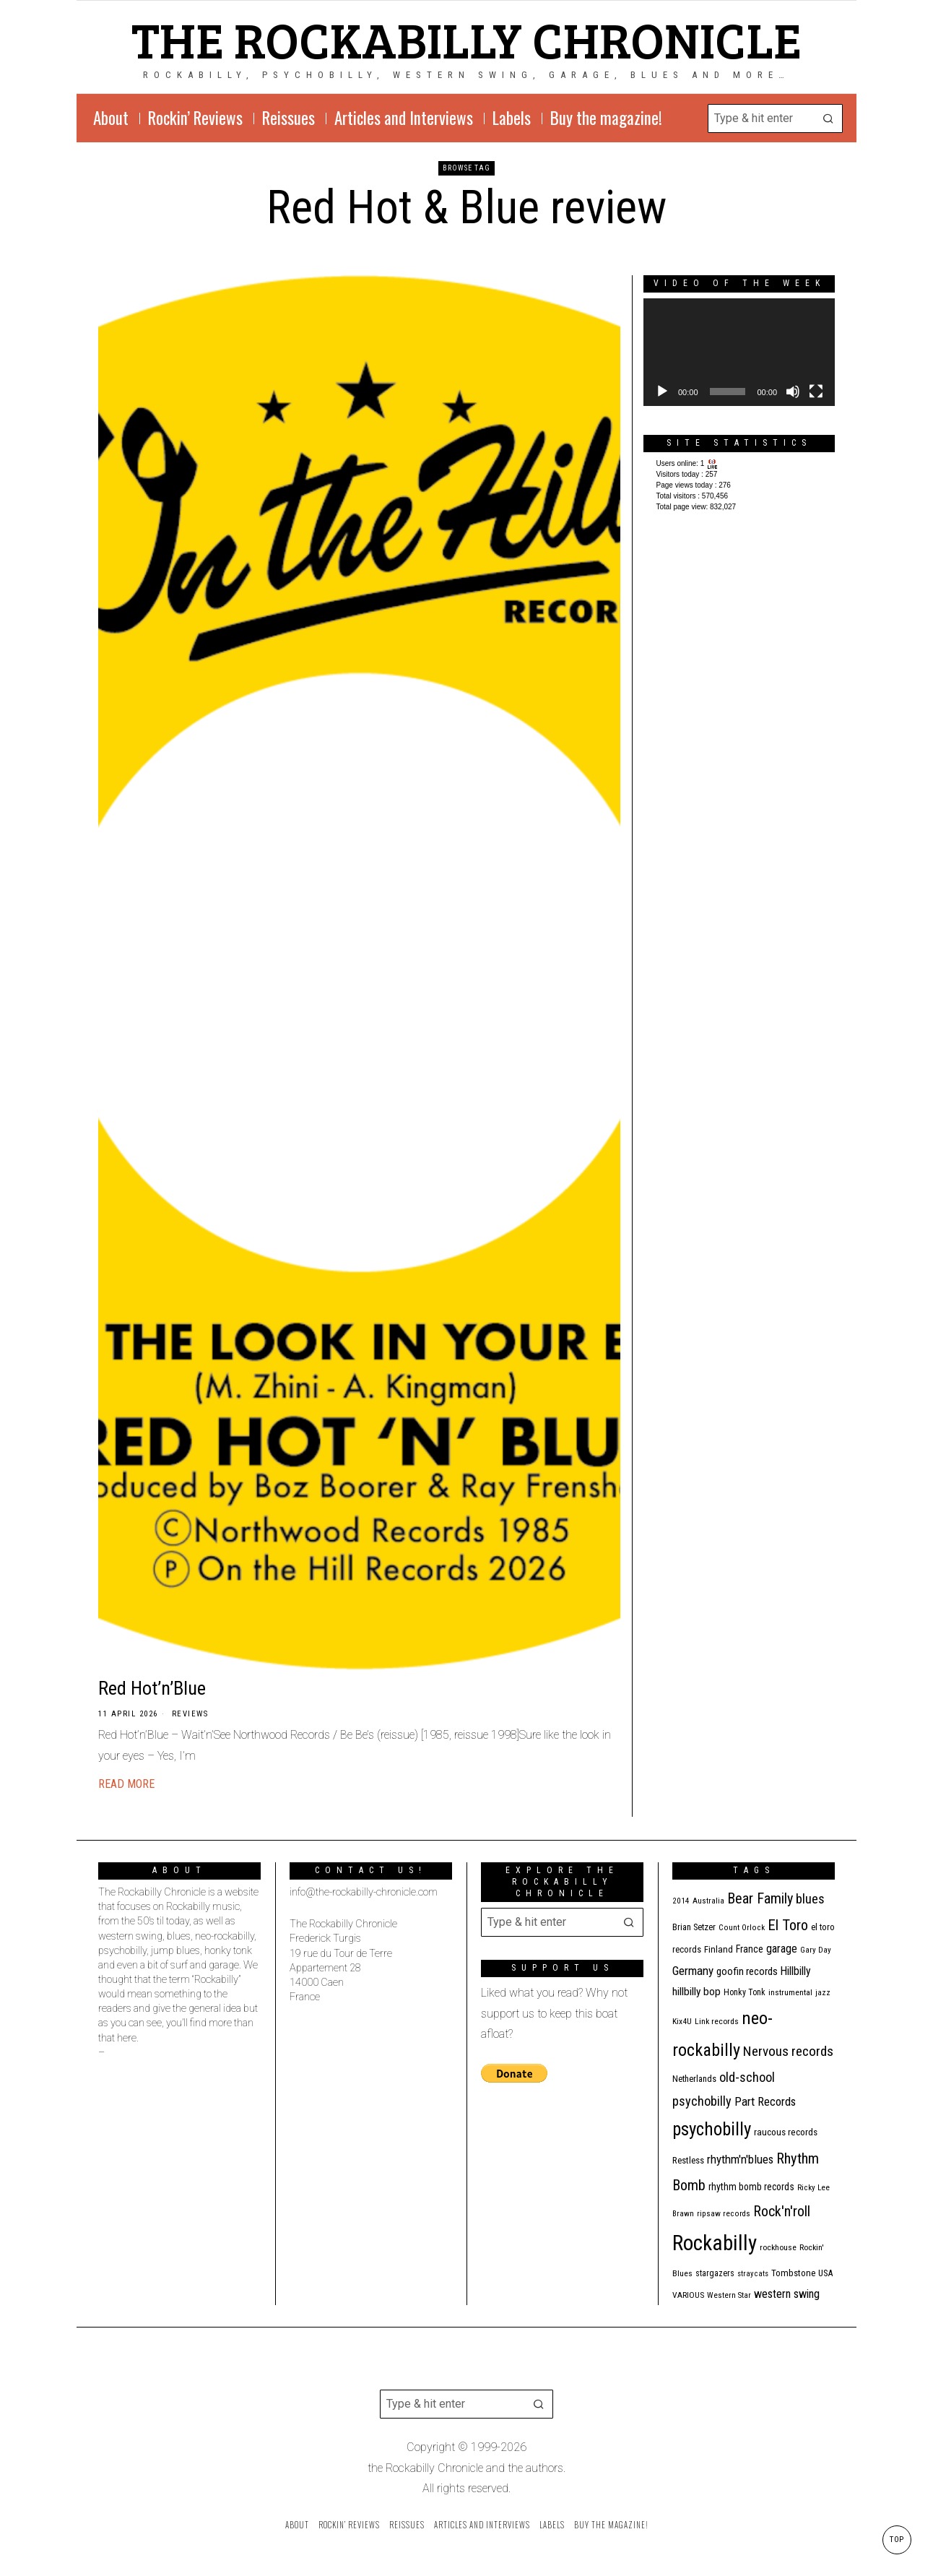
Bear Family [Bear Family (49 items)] (760, 1898)
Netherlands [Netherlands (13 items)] (694, 2078)
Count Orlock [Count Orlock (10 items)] (742, 1927)
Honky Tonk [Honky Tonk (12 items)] (744, 1992)
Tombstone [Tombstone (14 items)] (793, 2273)
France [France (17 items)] (749, 1949)
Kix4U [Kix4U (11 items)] (682, 2021)
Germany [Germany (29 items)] (692, 1970)
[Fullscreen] (816, 391)
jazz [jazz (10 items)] (822, 1992)
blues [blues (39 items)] (810, 1899)
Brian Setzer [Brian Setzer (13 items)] (694, 1927)
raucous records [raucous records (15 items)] (785, 2132)
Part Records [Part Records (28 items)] (765, 2101)
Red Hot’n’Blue (152, 1688)
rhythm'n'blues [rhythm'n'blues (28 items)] (740, 2159)
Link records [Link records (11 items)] (717, 2021)
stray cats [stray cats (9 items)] (752, 2273)
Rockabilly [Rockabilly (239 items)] (714, 2243)
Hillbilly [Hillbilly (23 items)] (796, 1971)
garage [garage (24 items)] (781, 1948)
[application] (739, 352)
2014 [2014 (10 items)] (681, 1901)
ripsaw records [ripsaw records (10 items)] (723, 2213)
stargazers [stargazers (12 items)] (714, 2273)
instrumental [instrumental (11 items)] (790, 1992)
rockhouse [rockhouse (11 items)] (778, 2247)
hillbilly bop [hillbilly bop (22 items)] (696, 1991)
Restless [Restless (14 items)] (688, 2160)
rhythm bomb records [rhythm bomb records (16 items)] (751, 2186)
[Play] (662, 391)
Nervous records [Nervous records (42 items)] (788, 2051)
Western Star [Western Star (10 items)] (729, 2295)
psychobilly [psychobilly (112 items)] (711, 2129)
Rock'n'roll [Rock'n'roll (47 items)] (781, 2211)
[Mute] (793, 391)
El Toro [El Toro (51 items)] (788, 1925)
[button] (828, 118)
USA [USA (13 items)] (825, 2273)
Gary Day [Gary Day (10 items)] (815, 1950)
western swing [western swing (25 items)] (787, 2294)
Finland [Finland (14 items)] (718, 1949)
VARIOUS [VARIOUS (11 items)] (688, 2295)
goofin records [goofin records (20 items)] (747, 1971)
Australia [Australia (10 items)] (708, 1901)
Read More (126, 1784)
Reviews (190, 1714)
